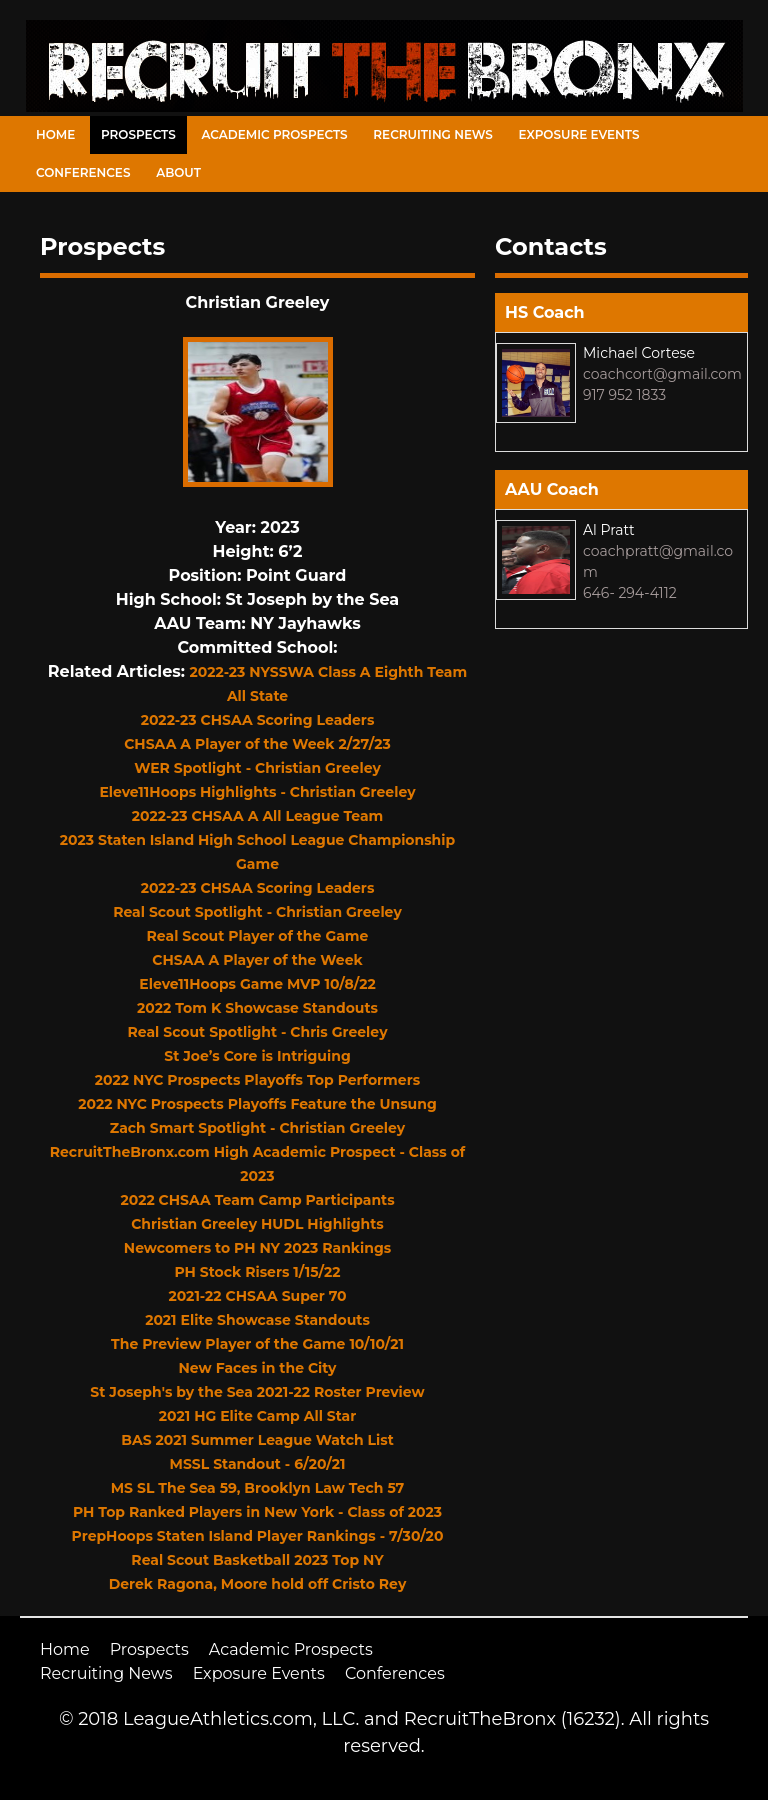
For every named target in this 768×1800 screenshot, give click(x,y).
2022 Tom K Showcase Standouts (257, 1008)
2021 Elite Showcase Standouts (257, 1320)
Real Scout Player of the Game (258, 936)
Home (55, 134)
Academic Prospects (274, 134)
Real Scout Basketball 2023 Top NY (257, 1560)
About (178, 172)
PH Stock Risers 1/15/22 (257, 1272)
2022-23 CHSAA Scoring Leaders (258, 720)
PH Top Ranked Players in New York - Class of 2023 (257, 1512)
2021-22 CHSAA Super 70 (257, 1296)
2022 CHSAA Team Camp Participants (257, 1200)
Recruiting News (433, 134)
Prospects (138, 134)
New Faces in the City (258, 1368)
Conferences (83, 172)
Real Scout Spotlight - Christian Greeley (257, 912)
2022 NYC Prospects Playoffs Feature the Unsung (257, 1104)
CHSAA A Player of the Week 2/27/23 (257, 744)
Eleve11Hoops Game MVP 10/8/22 (257, 984)
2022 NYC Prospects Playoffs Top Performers (257, 1080)
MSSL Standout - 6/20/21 (258, 1464)
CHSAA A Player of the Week (257, 960)
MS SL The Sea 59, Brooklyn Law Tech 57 (258, 1488)
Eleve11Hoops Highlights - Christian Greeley (257, 792)
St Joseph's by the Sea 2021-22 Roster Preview (257, 1392)
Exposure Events (579, 134)
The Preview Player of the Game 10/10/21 (257, 1344)
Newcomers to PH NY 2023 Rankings (257, 1248)
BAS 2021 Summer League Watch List (257, 1440)
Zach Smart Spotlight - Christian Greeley (258, 1128)
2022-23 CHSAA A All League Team (258, 816)
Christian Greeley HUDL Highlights (257, 1224)
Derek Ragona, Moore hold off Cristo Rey (258, 1584)
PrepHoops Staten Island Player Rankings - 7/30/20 (258, 1536)
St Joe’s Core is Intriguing (257, 1056)
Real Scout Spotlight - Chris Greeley (257, 1032)
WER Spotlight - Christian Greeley (257, 768)
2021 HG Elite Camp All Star (258, 1416)
